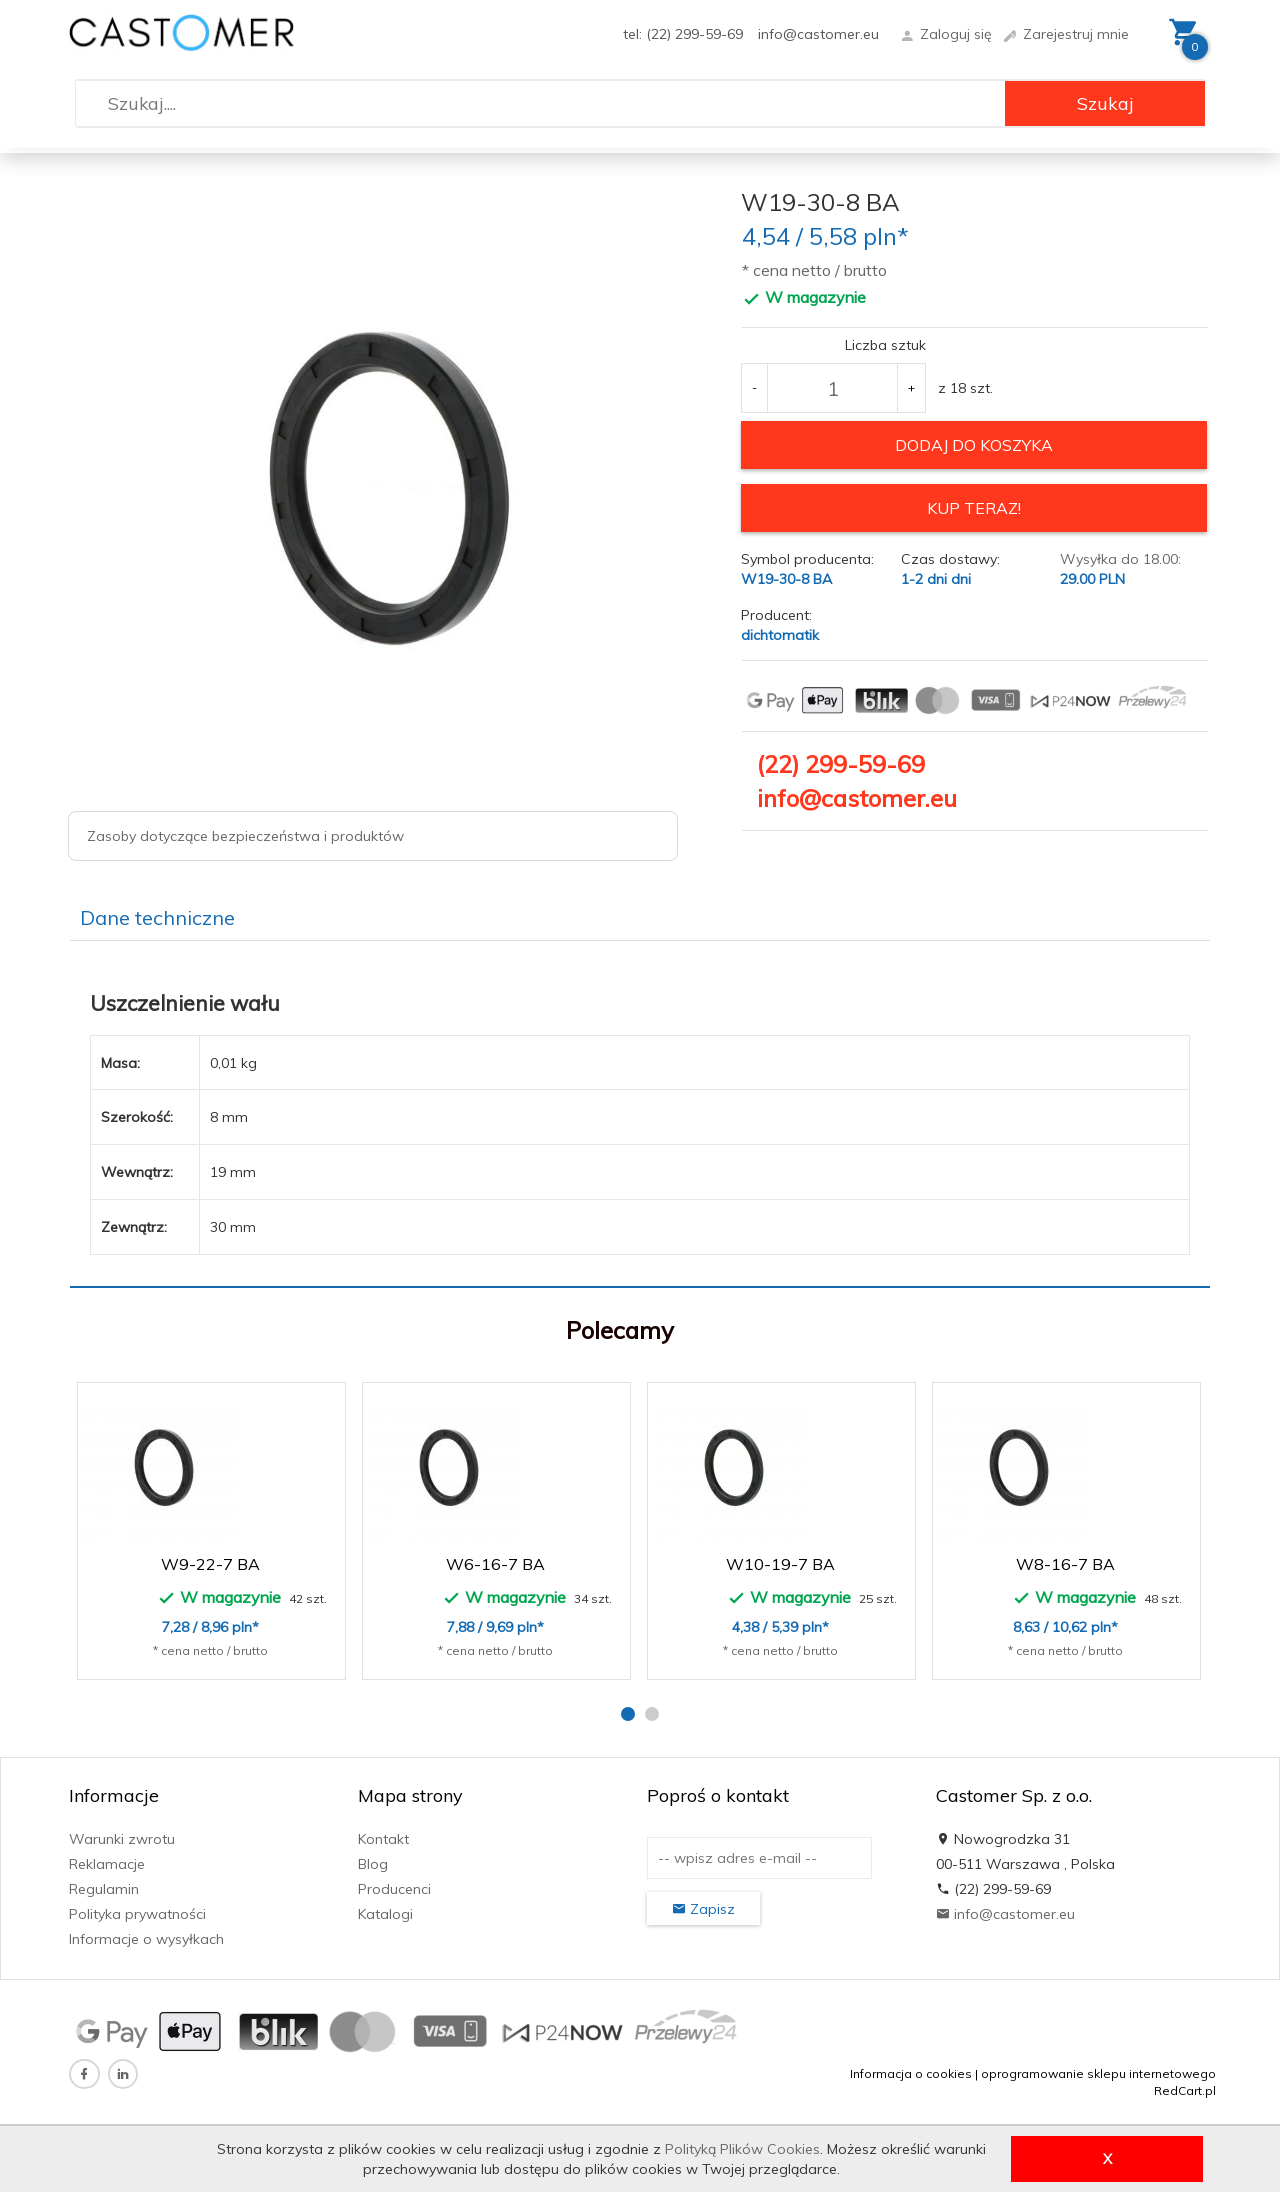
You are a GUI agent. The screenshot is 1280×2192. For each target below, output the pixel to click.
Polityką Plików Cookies (742, 2149)
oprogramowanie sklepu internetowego (1098, 2073)
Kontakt (383, 1839)
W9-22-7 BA (210, 1564)
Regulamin (104, 1889)
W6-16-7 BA (495, 1564)
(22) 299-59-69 (841, 763)
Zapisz (703, 1909)
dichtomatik (780, 634)
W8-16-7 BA (1065, 1564)
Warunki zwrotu (122, 1839)
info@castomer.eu (818, 34)
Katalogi (385, 1914)
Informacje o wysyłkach (146, 1939)
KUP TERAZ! (974, 508)
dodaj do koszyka (974, 445)
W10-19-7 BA (780, 1564)
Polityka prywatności (137, 1914)
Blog (373, 1864)
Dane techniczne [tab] (157, 917)
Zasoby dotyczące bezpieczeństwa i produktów (245, 836)
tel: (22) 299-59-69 (683, 34)
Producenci (394, 1889)
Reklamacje (107, 1864)
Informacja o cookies (911, 2073)
